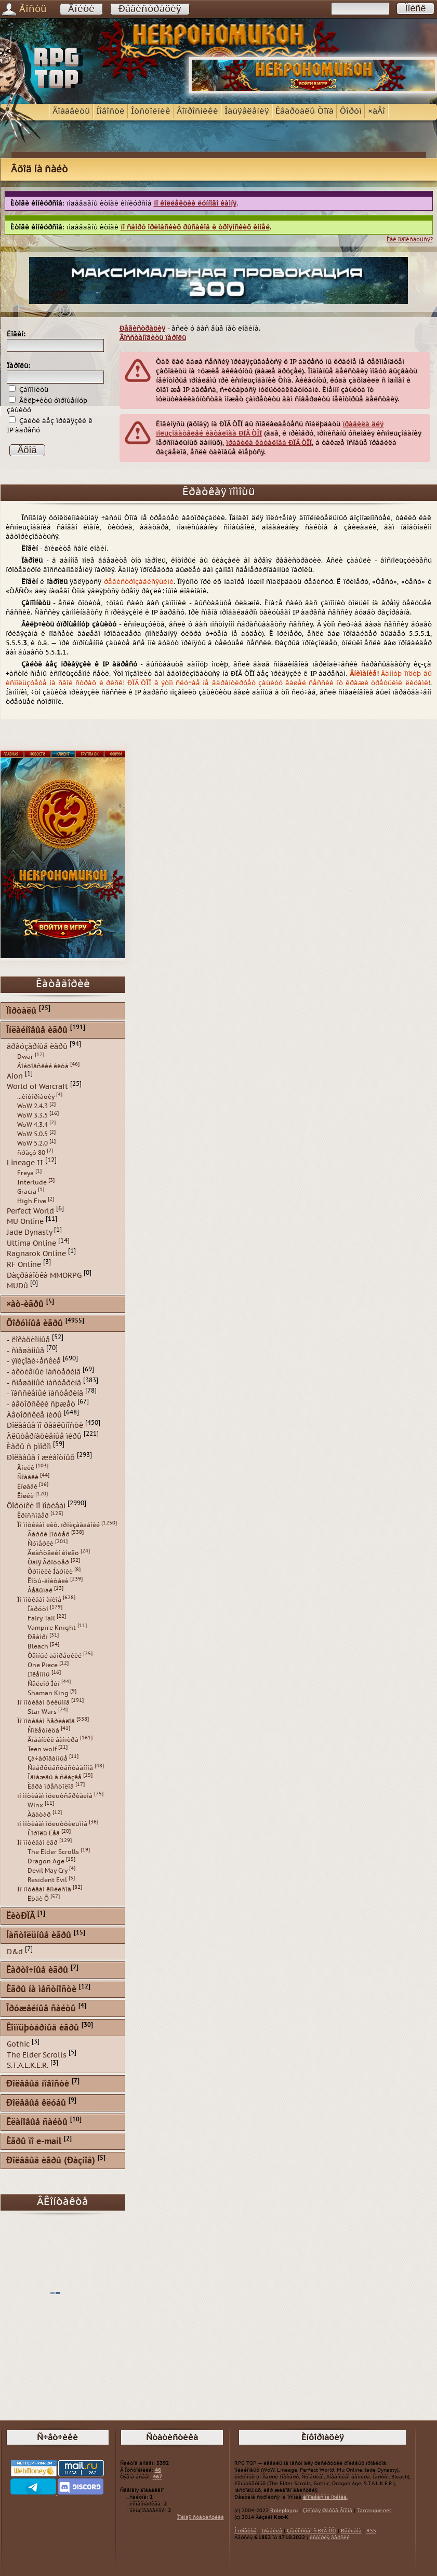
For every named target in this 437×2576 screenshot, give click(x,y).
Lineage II (25, 1162)
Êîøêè (25, 1496)
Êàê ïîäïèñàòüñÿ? (410, 239)
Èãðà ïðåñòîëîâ (51, 1786)
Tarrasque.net (374, 2510)
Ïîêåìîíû (39, 1674)
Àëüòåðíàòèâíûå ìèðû (44, 1436)
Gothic (18, 2044)
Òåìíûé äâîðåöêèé (55, 1655)
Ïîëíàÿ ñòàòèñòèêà (200, 2517)
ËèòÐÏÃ (20, 1917)
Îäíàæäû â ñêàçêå (55, 1777)
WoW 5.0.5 (32, 1134)
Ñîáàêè (27, 1477)
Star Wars (42, 1711)
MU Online (25, 1221)
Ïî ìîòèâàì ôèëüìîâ (43, 1702)
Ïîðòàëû (21, 1011)
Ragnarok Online (36, 1253)
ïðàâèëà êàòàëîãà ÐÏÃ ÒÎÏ (269, 443)
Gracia (26, 1191)
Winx (35, 1805)
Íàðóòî (38, 1609)
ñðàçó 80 (31, 1152)
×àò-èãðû (25, 1305)
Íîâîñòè (110, 111)
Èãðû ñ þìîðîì (29, 1446)
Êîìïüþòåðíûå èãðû (42, 2028)
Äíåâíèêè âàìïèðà (53, 1739)
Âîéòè (81, 9)
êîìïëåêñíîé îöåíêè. (325, 2497)
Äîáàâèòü (71, 111)
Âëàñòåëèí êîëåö (53, 1553)
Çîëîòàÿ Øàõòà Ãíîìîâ (327, 2510)
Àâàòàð (39, 1814)
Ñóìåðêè (41, 1543)
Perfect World (30, 1210)
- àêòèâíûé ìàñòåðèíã (44, 1372)
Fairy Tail (41, 1618)
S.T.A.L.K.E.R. (27, 2065)
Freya (25, 1173)
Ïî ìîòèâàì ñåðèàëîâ (46, 1721)
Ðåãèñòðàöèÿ (149, 9)
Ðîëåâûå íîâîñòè (37, 2084)
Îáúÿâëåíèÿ (246, 111)
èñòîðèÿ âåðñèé (330, 2537)
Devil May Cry (48, 1870)
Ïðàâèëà (271, 2531)
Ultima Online (31, 1242)
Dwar (25, 1056)
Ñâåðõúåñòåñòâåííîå (60, 1767)
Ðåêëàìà (351, 2531)
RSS (371, 2531)
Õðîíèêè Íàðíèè (50, 1571)
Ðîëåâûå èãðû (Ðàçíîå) (50, 2161)
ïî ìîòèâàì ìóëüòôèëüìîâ (52, 1824)
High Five (31, 1201)
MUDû (17, 1286)
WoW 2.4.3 (32, 1106)
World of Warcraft (37, 1086)
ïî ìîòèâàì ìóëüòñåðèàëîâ (54, 1796)
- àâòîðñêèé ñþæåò (41, 1404)
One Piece (43, 1665)
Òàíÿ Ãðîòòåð (48, 1562)
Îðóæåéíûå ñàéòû (41, 2009)
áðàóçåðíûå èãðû (37, 1046)
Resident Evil (47, 1880)
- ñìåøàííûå (25, 1350)
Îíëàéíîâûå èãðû (37, 1031)
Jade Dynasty (29, 1232)
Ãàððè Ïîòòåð (49, 1534)
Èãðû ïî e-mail (33, 2142)
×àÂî (376, 111)
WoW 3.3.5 (32, 1115)
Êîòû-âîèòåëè (48, 1581)
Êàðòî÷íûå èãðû (37, 1971)
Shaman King (48, 1693)
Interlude (32, 1182)
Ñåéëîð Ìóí (44, 1683)
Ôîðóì (351, 111)
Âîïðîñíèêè (197, 111)
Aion (15, 1075)
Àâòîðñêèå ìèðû (34, 1414)
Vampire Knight (52, 1627)
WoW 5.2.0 (32, 1143)
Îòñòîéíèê (150, 111)
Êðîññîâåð (33, 1515)
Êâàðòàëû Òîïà (304, 111)
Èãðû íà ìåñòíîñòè (41, 1990)
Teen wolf (42, 1749)
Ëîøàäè (27, 1486)
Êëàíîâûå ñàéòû (37, 2123)
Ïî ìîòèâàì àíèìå (39, 1599)
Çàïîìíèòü (28, 390)
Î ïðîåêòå (245, 2531)
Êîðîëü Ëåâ (44, 1833)
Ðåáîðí (38, 1637)
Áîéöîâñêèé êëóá (43, 1066)
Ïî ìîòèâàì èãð (37, 1842)
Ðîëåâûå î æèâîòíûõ (41, 1457)
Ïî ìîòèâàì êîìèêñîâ (44, 1889)
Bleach (38, 1646)
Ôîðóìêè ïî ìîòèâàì (36, 1505)
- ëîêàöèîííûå (28, 1339)
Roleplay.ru (284, 2510)
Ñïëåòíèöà (43, 1730)
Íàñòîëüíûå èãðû (38, 1936)
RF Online (24, 1264)
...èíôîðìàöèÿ (36, 1096)
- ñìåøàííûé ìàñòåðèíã (44, 1382)
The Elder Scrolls (53, 1852)
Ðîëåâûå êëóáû (36, 2103)
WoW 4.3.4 (32, 1124)
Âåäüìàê (40, 1590)
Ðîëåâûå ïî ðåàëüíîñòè (45, 1425)
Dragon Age (46, 1861)
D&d (15, 1951)
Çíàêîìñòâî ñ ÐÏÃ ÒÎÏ (311, 2531)
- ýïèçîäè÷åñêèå (34, 1361)
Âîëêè (25, 1467)
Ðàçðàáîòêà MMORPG (44, 1275)
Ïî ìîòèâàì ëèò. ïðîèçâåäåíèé (58, 1525)
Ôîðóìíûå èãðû (34, 1324)
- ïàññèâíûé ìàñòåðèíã (45, 1393)
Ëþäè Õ (38, 1898)
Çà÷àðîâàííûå (48, 1758)
